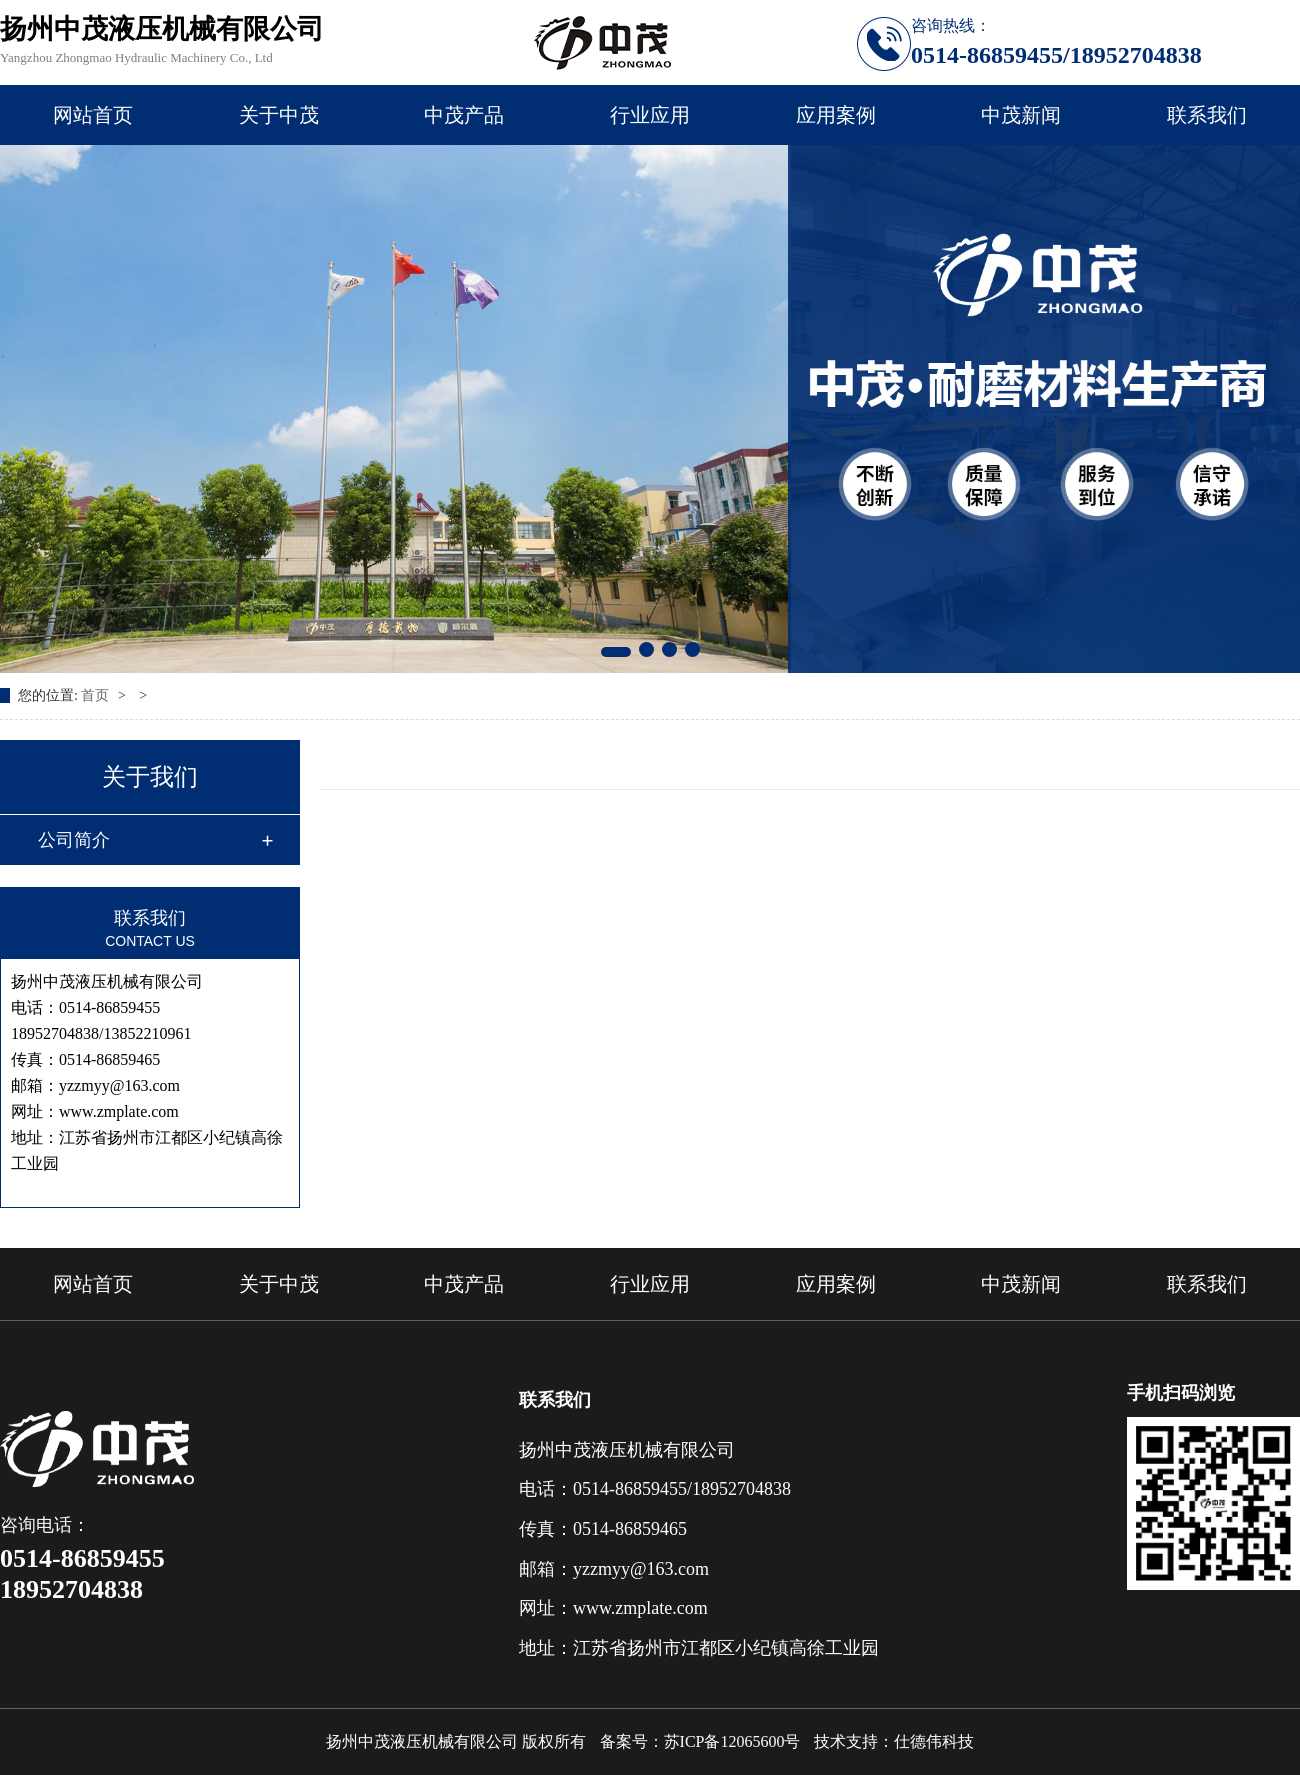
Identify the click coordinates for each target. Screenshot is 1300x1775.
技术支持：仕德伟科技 (894, 1741)
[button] (616, 652)
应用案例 (836, 115)
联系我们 (1207, 115)
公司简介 (74, 840)
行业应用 (650, 115)
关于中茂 (279, 115)
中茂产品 (464, 115)
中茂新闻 (1021, 115)
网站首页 (93, 115)
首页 (97, 695)
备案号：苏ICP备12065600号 (700, 1741)
